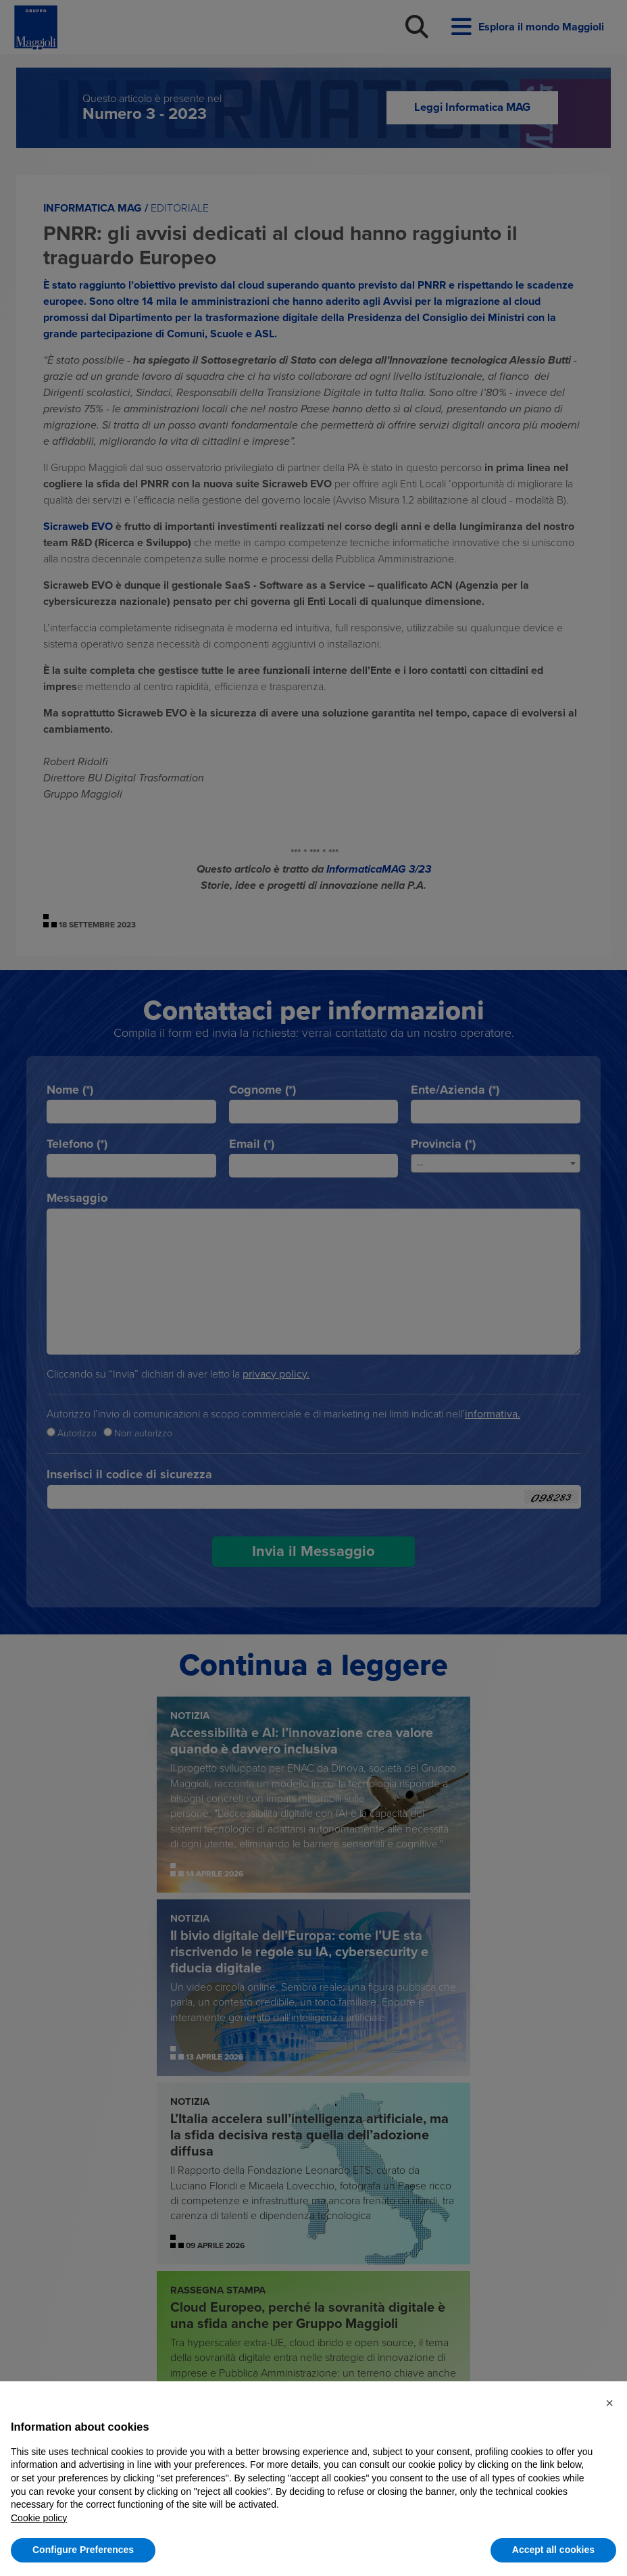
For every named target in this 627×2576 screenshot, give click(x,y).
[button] (609, 2403)
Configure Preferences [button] (83, 2549)
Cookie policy (39, 2517)
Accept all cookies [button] (553, 2549)
